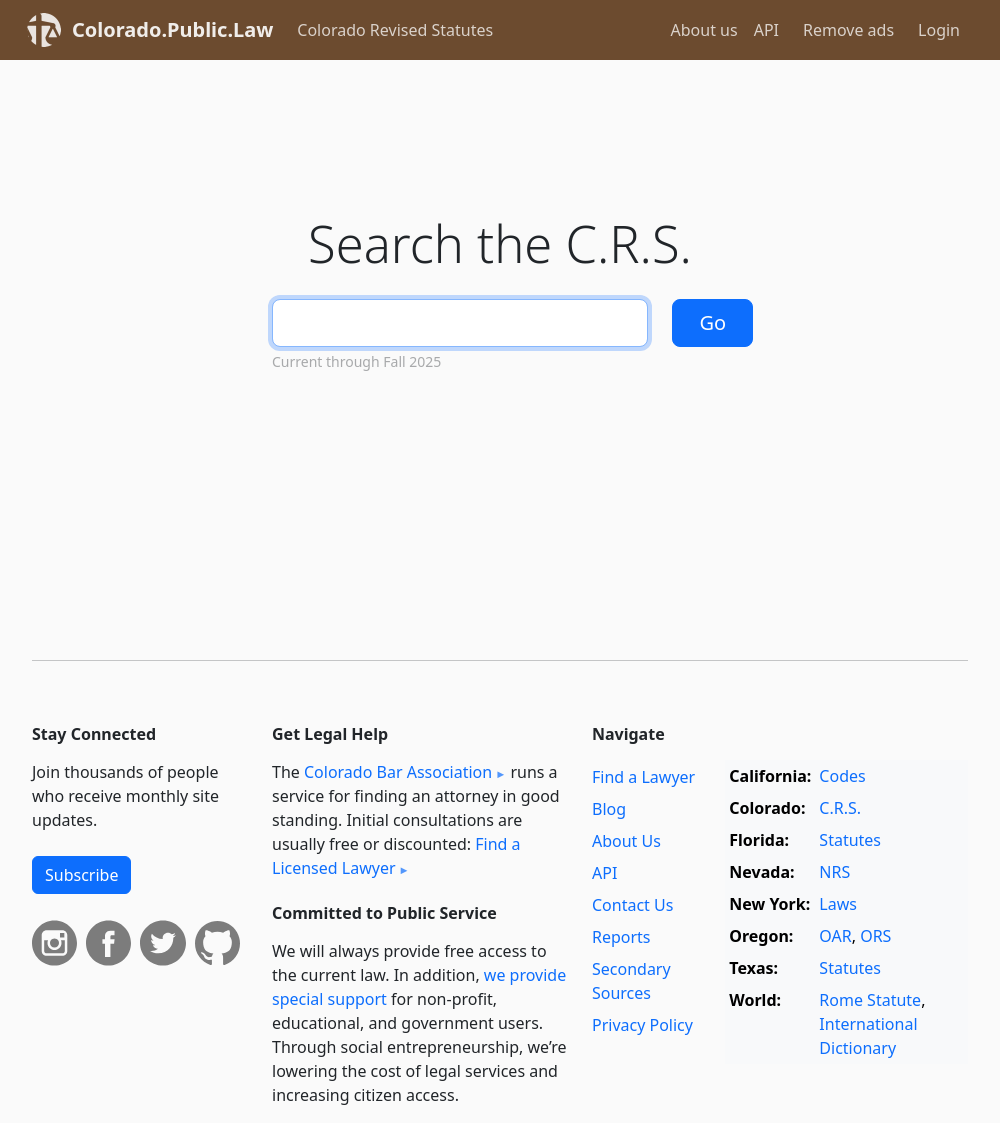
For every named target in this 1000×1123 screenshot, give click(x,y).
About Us (626, 841)
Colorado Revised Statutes (395, 30)
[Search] (460, 323)
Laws (838, 904)
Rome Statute (870, 1000)
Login (939, 30)
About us (704, 30)
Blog (609, 809)
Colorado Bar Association (398, 772)
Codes (842, 776)
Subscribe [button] (81, 875)
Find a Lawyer (643, 777)
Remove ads (848, 30)
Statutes (850, 840)
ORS (875, 936)
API (766, 30)
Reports (621, 937)
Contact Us (632, 905)
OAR (835, 936)
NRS (834, 872)
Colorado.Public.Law (172, 29)
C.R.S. (840, 808)
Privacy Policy (642, 1025)
